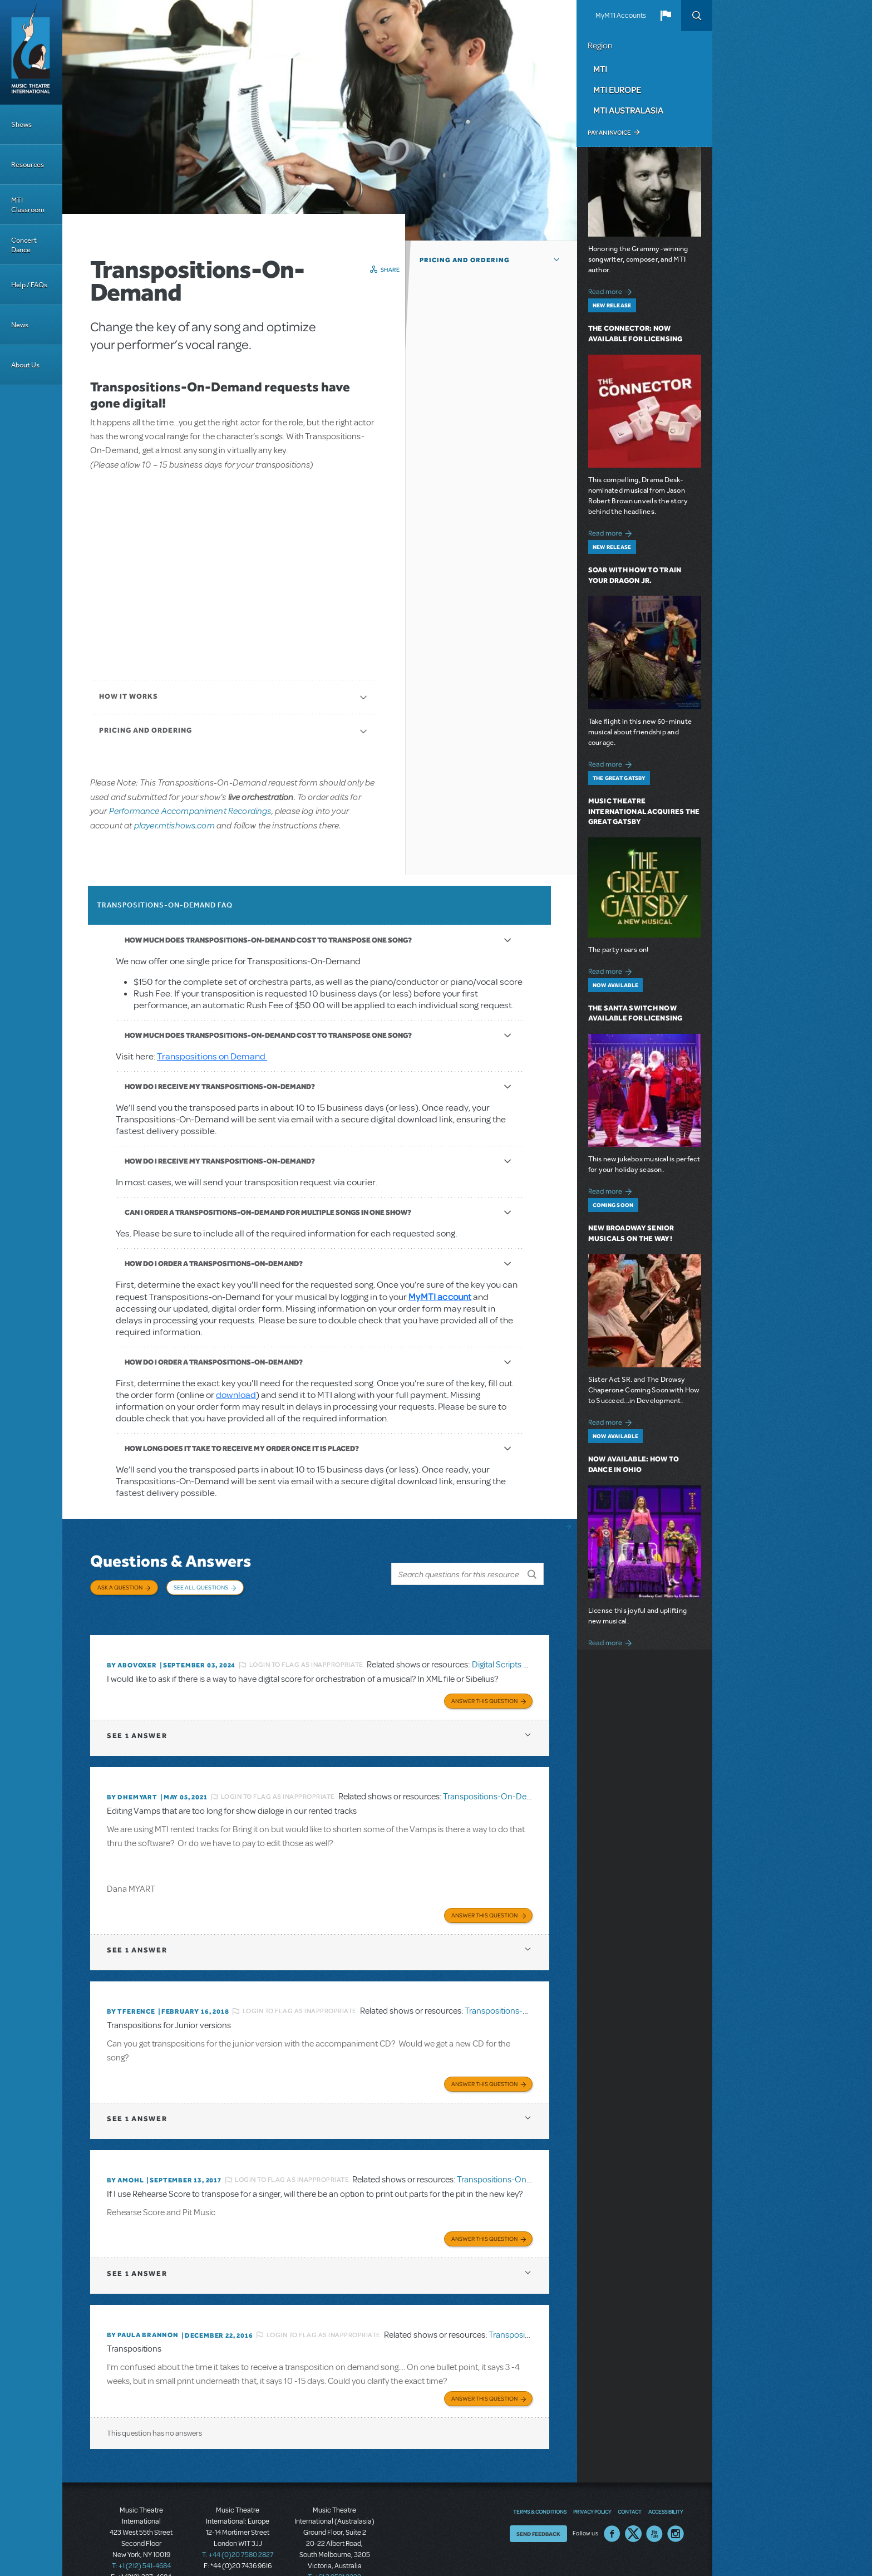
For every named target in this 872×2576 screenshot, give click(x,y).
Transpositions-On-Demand (496, 1779)
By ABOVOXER (132, 1650)
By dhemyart (132, 1779)
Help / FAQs (29, 285)
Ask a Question (119, 1587)
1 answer (137, 1718)
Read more (611, 290)
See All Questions (201, 1587)
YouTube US (654, 2504)
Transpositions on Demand (212, 1056)
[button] (665, 15)
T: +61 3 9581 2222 (334, 2548)
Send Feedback (538, 2504)
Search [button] (696, 15)
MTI (600, 69)
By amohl (125, 2157)
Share (390, 269)
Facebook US (612, 2504)
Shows (21, 124)
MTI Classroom (28, 204)
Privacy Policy (592, 2482)
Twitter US (633, 2504)
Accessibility (665, 2482)
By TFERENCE (131, 1991)
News (19, 325)
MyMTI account (439, 1296)
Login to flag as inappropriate (306, 1650)
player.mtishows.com (174, 824)
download (236, 1395)
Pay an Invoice (609, 132)
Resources (27, 164)
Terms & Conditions (539, 2482)
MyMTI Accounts (620, 15)
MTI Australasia (628, 110)
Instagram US (675, 2504)
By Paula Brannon (143, 2309)
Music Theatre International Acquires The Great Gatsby (644, 811)
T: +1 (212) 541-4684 (141, 2537)
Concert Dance (24, 244)
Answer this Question (484, 1683)
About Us (25, 365)
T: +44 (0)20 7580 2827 (238, 2525)
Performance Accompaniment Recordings (190, 810)
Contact (630, 2482)
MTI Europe (617, 89)
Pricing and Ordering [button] (465, 260)
